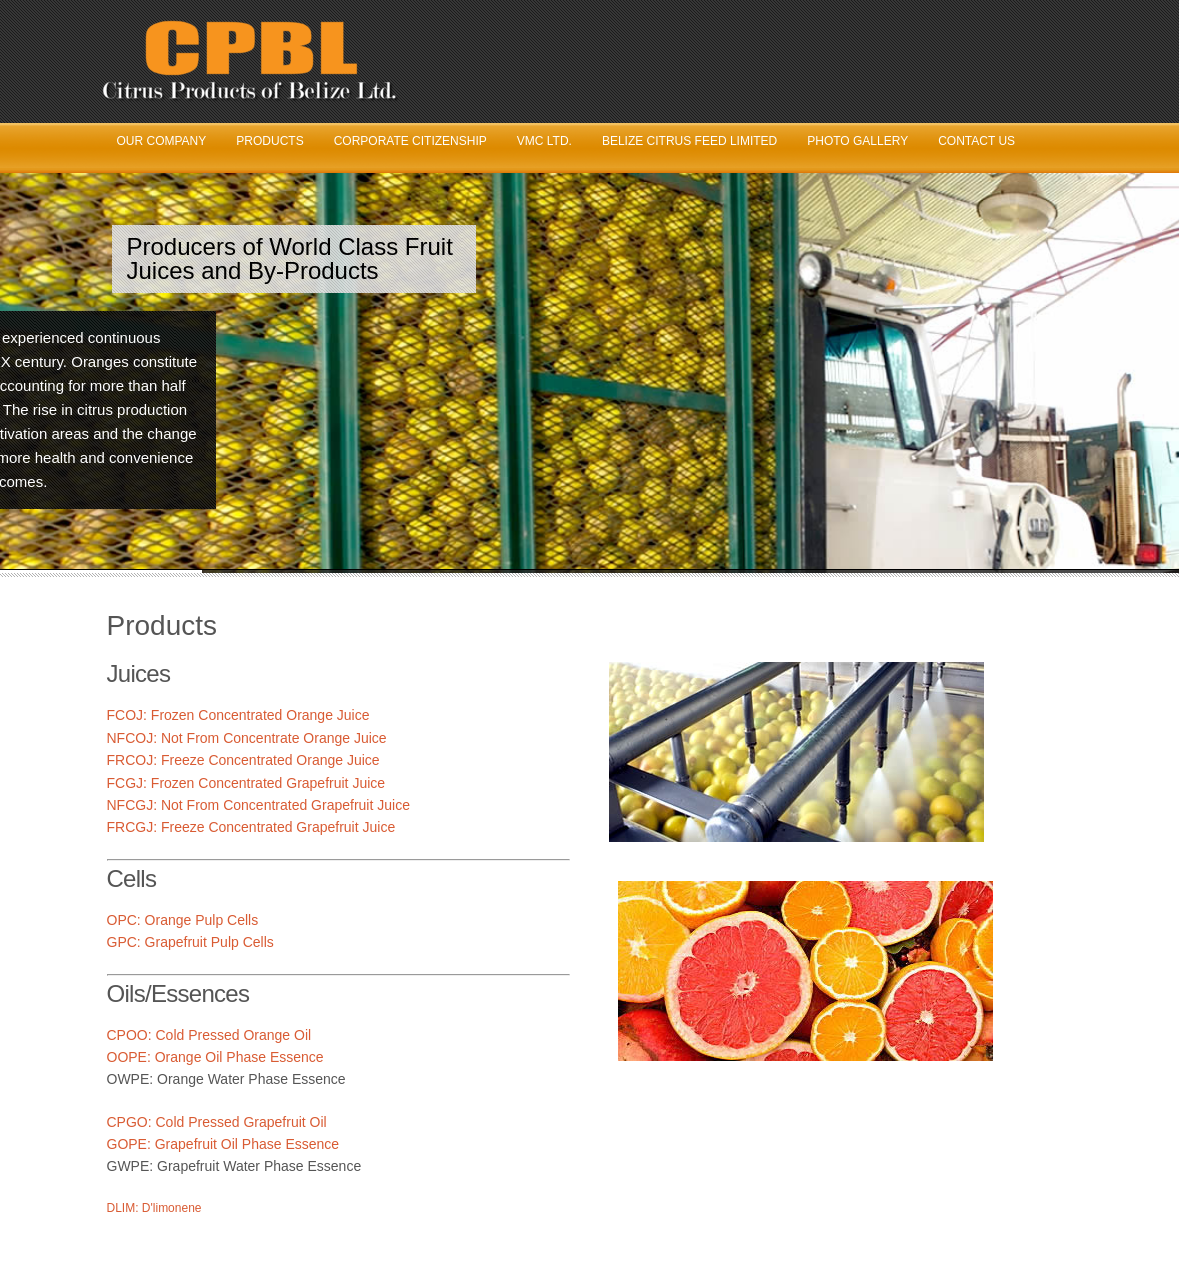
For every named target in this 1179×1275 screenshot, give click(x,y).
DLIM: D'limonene (154, 1208)
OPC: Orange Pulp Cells (183, 920)
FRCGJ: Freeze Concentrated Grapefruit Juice (251, 827)
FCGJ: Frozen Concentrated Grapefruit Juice (246, 783)
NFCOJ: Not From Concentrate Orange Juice (247, 738)
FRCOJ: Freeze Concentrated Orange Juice (243, 760)
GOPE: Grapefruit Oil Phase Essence (223, 1144)
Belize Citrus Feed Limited (689, 141)
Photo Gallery (857, 141)
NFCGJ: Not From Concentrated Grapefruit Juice (258, 805)
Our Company (162, 141)
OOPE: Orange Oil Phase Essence (215, 1057)
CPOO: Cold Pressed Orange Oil (209, 1035)
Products (269, 141)
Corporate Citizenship (410, 141)
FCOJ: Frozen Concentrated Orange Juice (238, 715)
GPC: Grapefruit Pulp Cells (190, 942)
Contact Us (976, 141)
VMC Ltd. (544, 141)
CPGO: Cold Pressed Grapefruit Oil (217, 1122)
